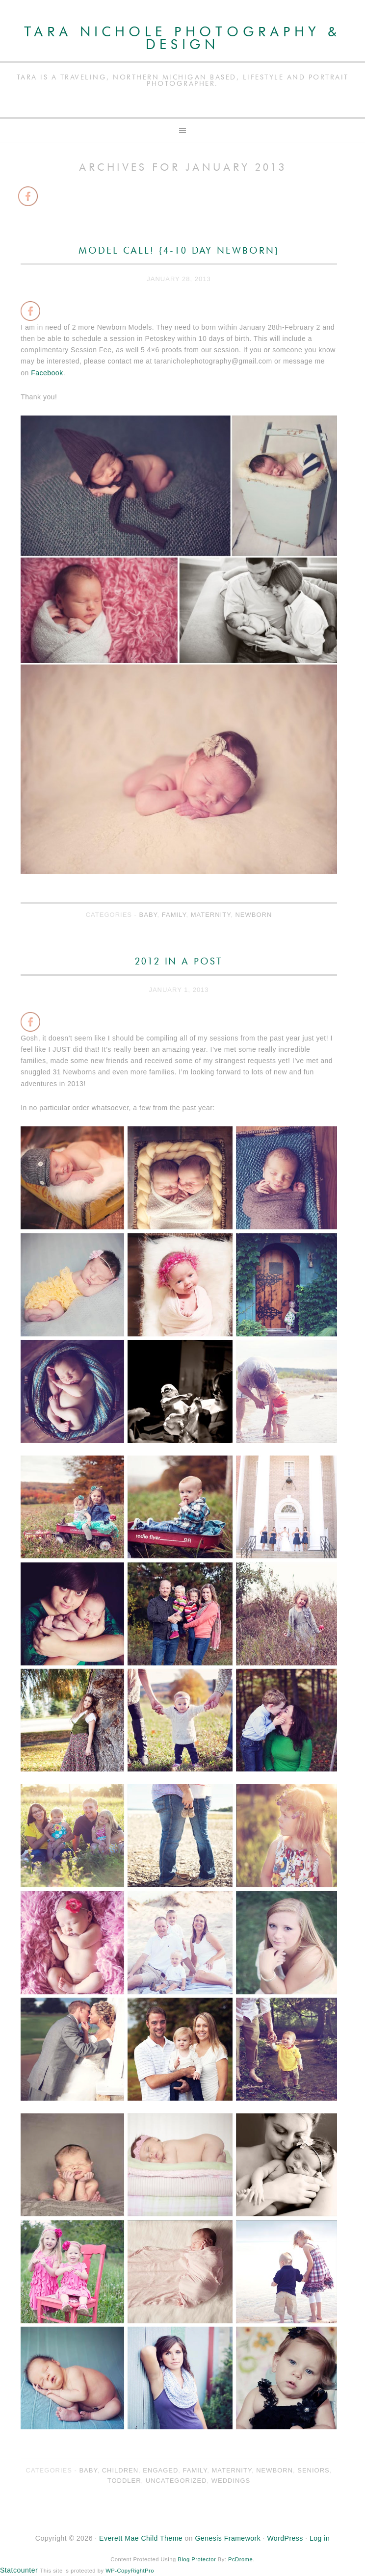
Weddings (231, 2480)
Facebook (47, 373)
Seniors (313, 2470)
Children (120, 2470)
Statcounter (19, 2570)
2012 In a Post (179, 962)
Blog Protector (197, 2559)
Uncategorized (176, 2480)
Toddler (124, 2480)
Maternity (211, 914)
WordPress (285, 2538)
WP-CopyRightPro (129, 2571)
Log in (320, 2538)
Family (174, 914)
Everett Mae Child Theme (140, 2538)
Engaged (160, 2470)
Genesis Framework (228, 2538)
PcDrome (240, 2559)
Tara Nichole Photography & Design (182, 39)
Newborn (253, 914)
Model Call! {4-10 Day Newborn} (178, 251)
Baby (148, 914)
